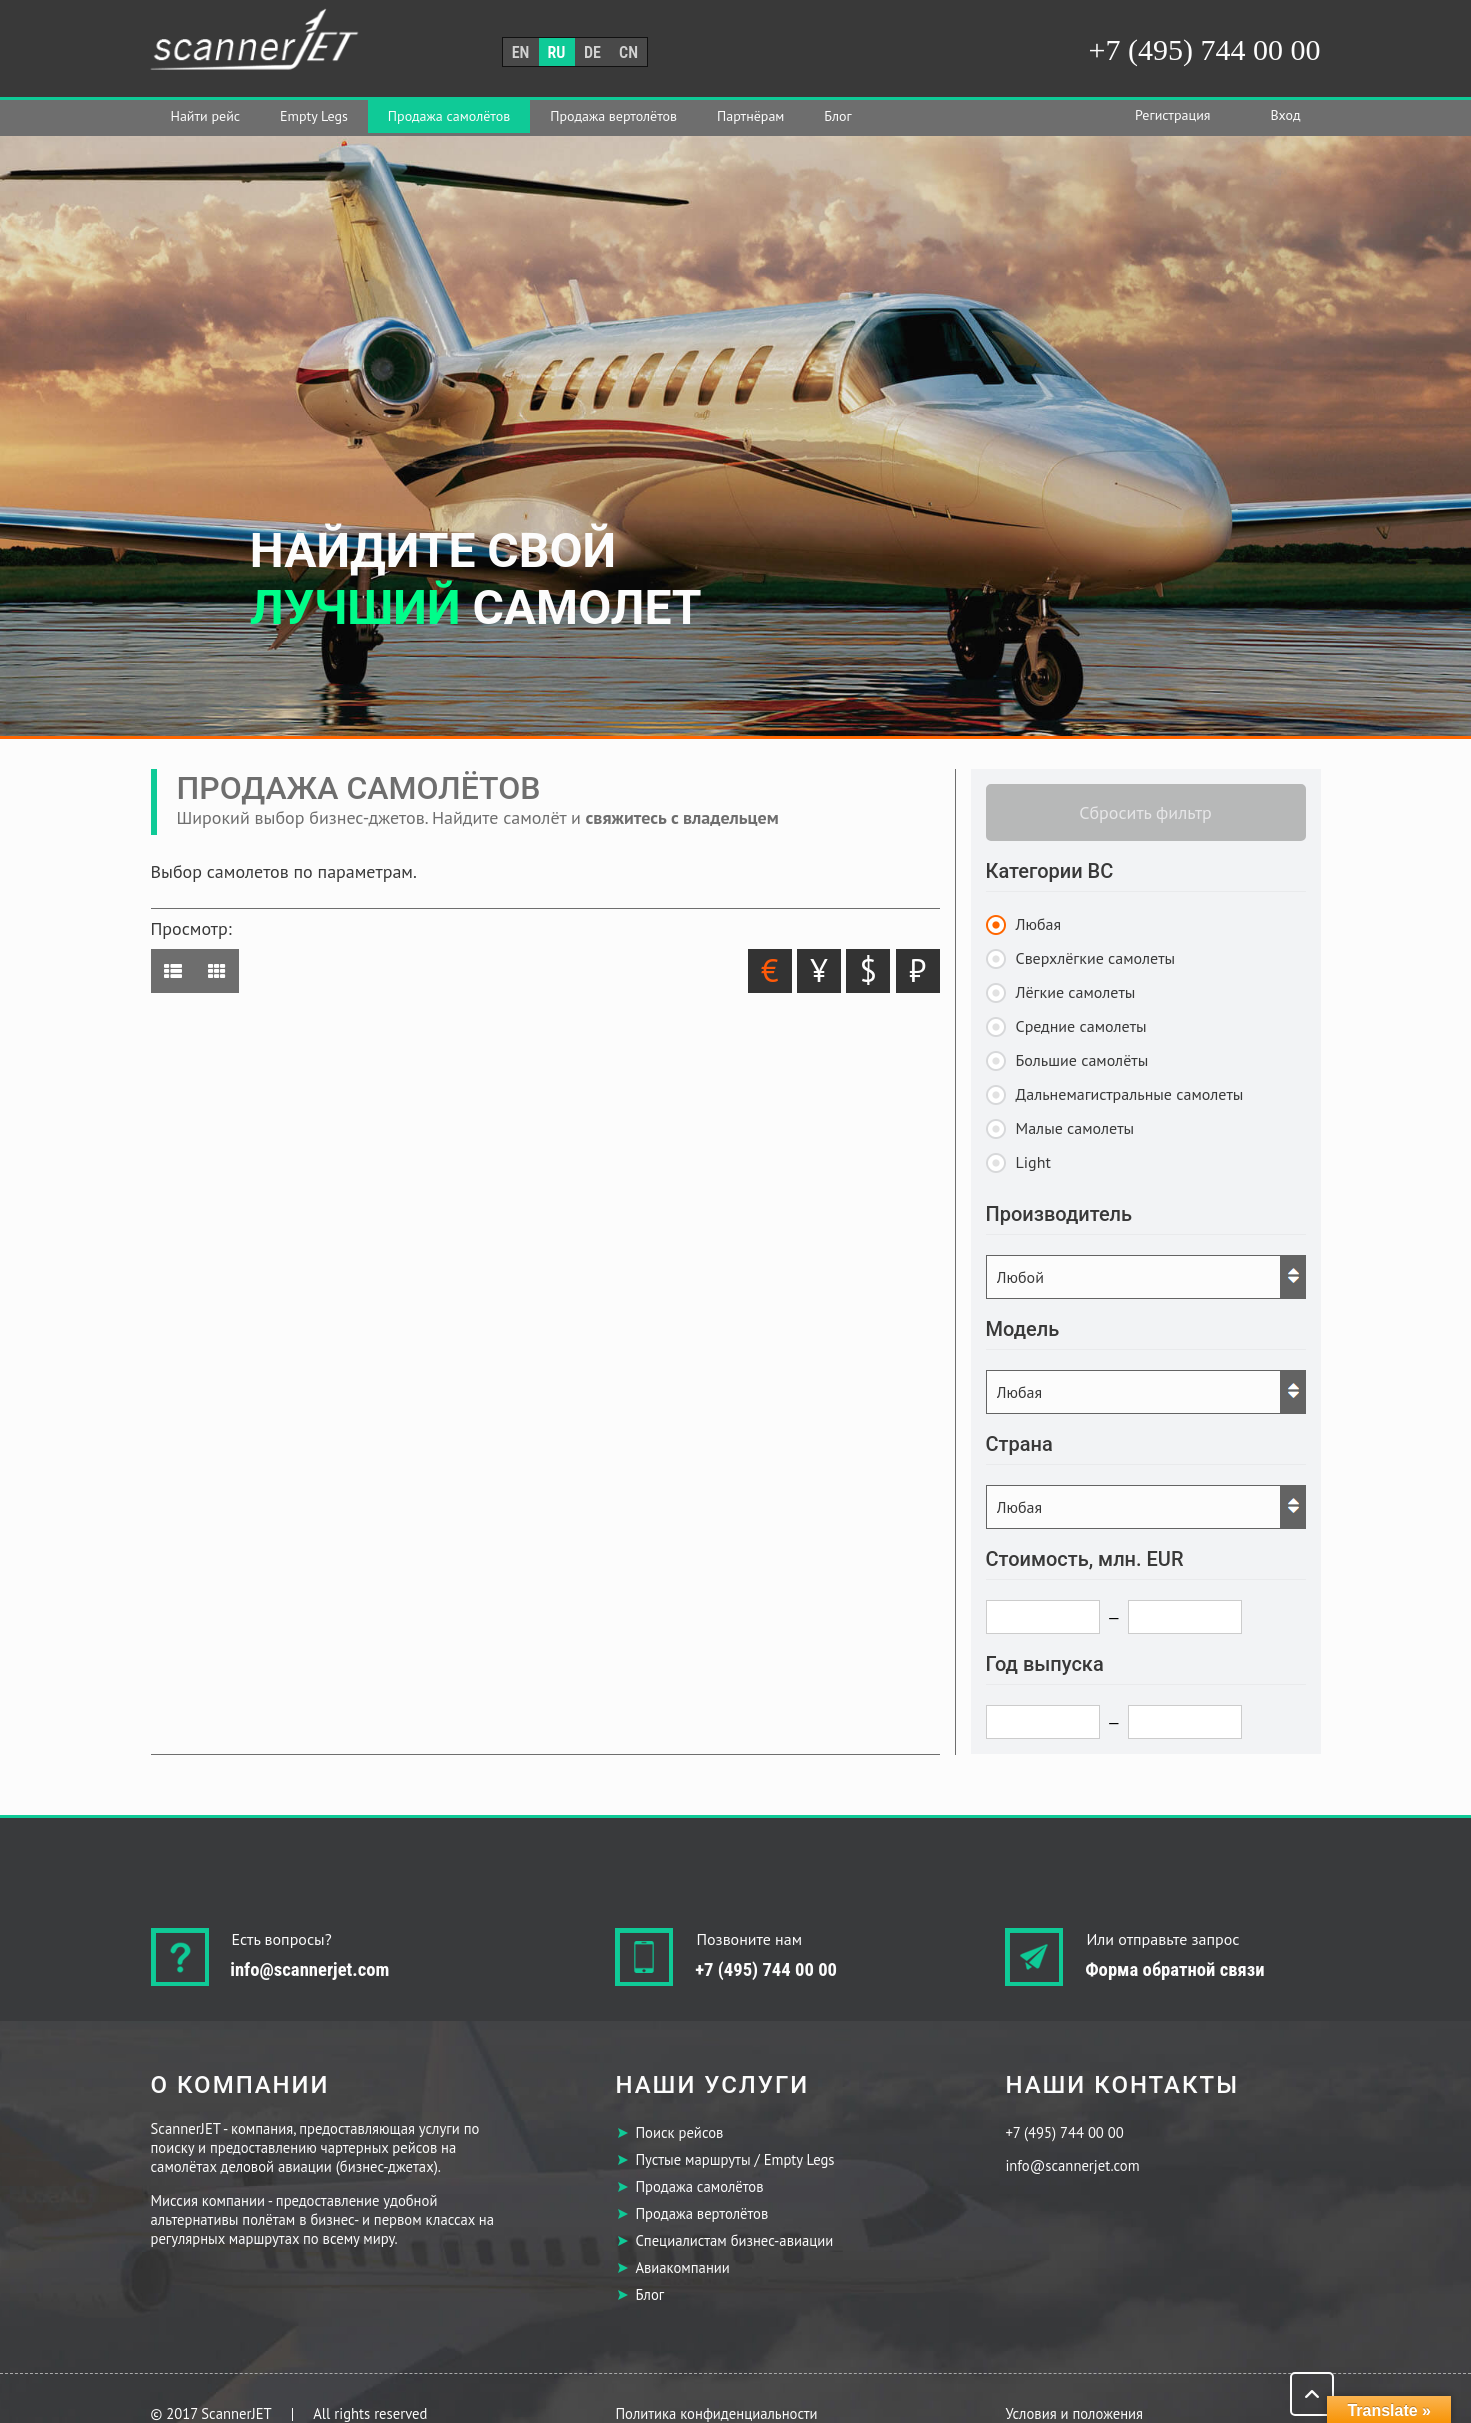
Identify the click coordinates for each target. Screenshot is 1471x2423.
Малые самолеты (1075, 1128)
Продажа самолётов (449, 116)
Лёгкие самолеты (1076, 992)
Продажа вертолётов (613, 116)
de (592, 52)
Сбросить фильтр (1145, 812)
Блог (837, 116)
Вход (1285, 115)
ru (557, 52)
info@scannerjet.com (310, 1970)
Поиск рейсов (679, 2132)
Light (1033, 1162)
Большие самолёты (1082, 1060)
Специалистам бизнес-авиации (734, 2240)
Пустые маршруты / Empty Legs (734, 2159)
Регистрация (1172, 115)
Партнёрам (750, 116)
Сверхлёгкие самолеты (1096, 958)
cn (628, 52)
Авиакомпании (682, 2267)
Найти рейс (206, 116)
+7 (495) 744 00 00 (1205, 49)
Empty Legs (314, 116)
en (521, 52)
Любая (1039, 924)
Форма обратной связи (1174, 1970)
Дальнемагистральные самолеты (1130, 1094)
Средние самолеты (1081, 1026)
